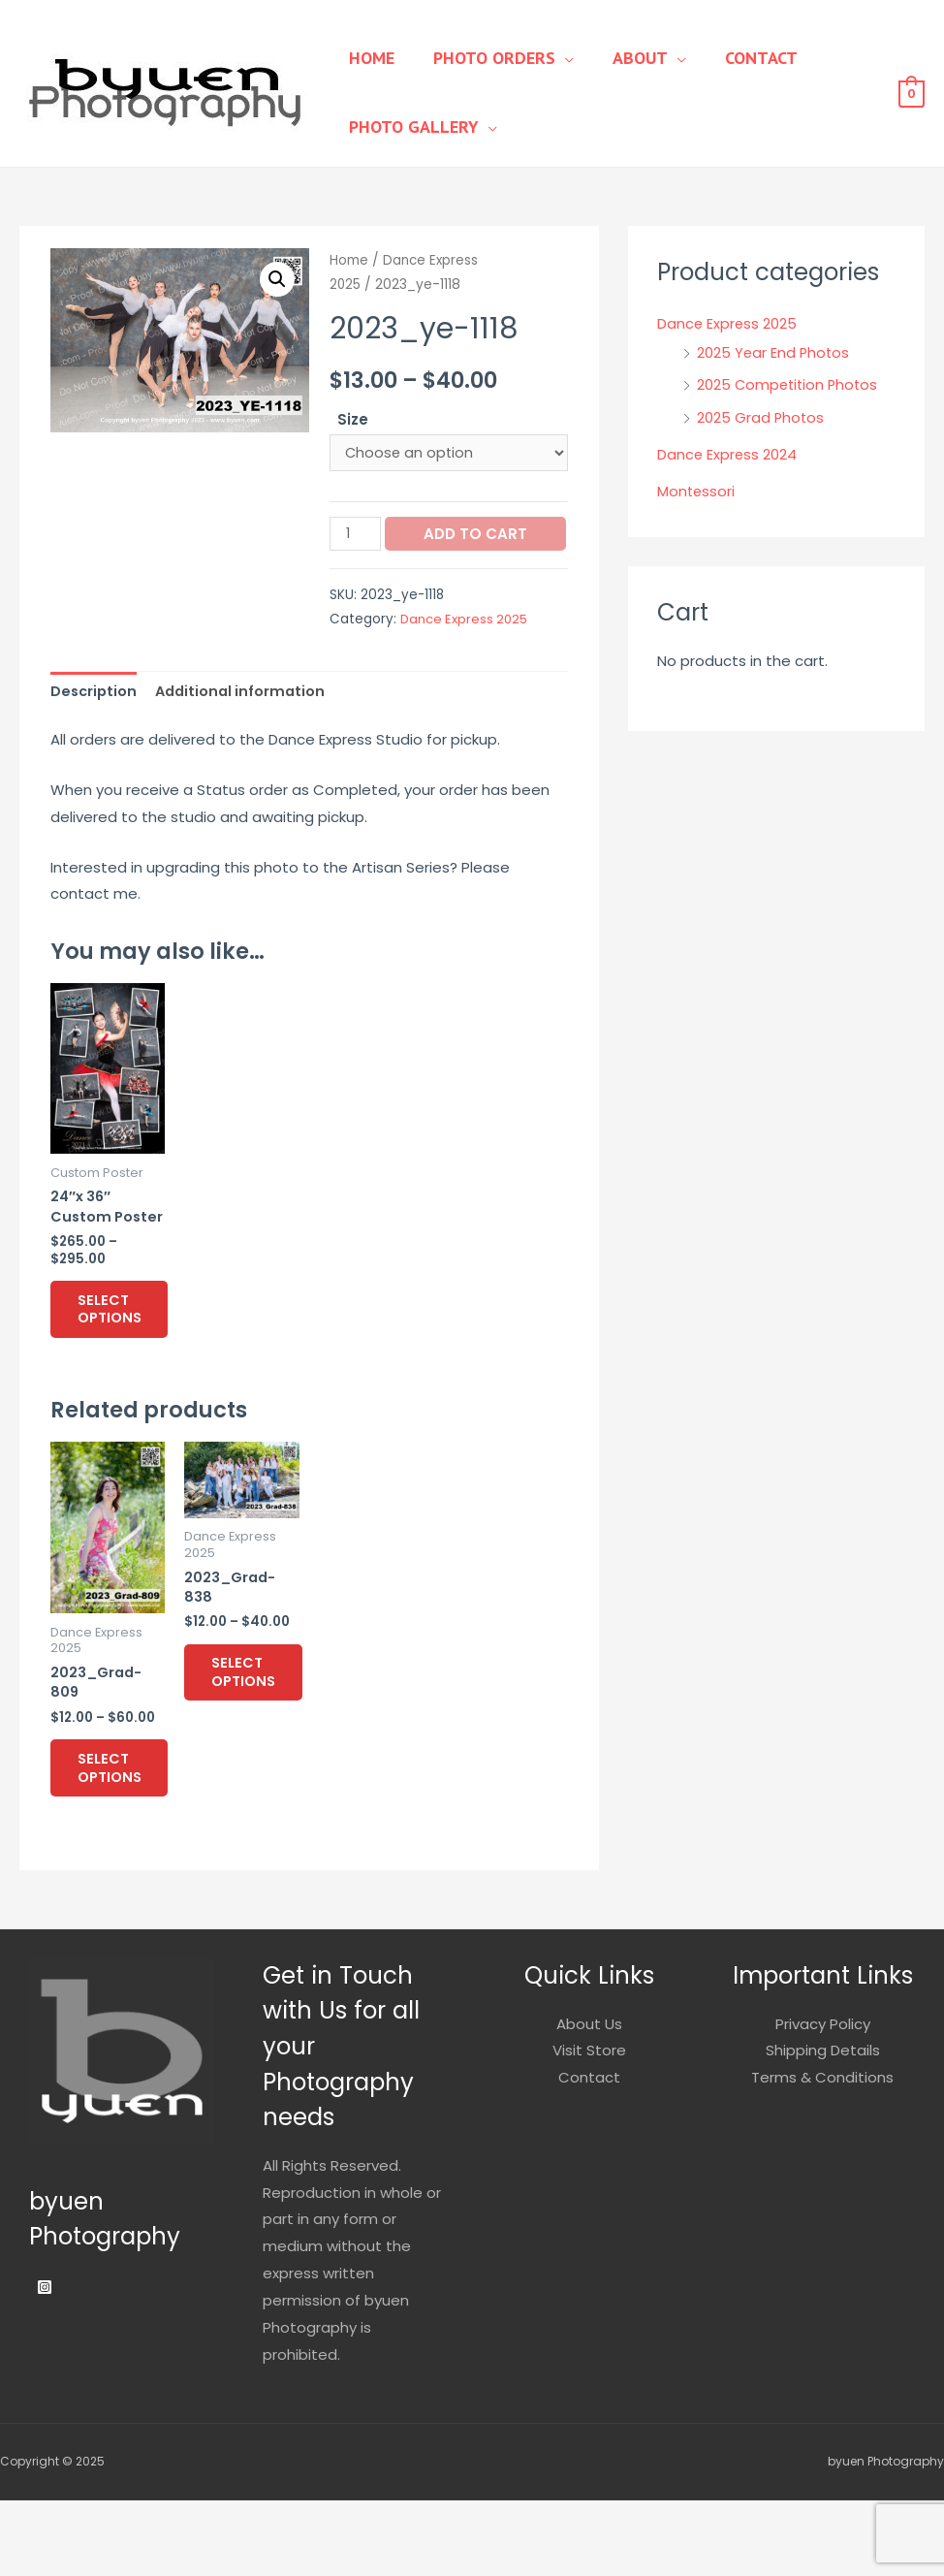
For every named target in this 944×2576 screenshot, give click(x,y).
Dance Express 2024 (728, 454)
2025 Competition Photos (790, 384)
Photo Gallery (409, 126)
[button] (277, 280)
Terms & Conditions (822, 2153)
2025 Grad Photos (761, 417)
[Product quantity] (356, 536)
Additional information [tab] (245, 727)
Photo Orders (480, 58)
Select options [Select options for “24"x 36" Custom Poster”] (123, 1372)
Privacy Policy (822, 2098)
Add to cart (420, 569)
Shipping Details (823, 2125)
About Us (589, 2098)
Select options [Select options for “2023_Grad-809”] (123, 1840)
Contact (727, 58)
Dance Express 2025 (465, 654)
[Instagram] (44, 2362)
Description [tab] (95, 727)
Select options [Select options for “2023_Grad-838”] (257, 1745)
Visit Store (589, 2125)
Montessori (697, 491)
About (616, 58)
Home (367, 58)
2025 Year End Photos (774, 352)
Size (352, 419)
